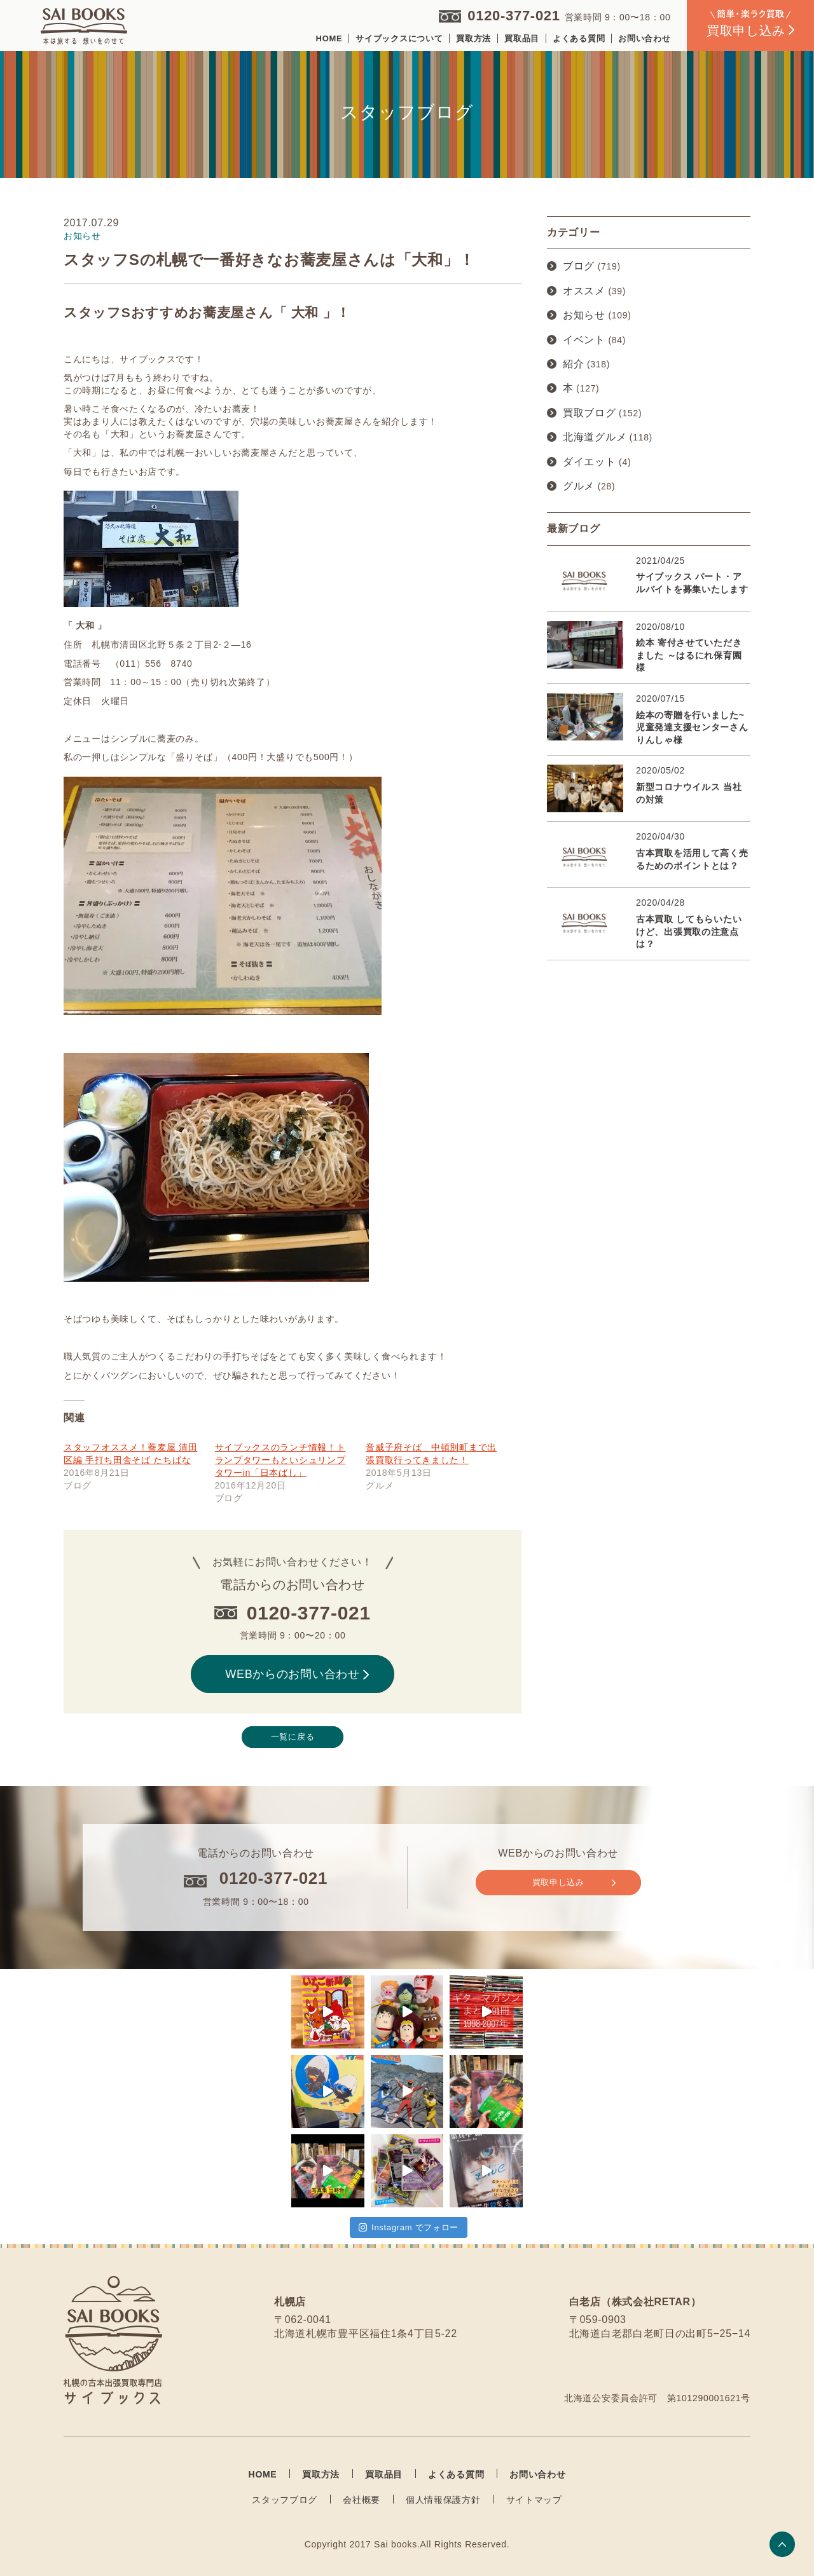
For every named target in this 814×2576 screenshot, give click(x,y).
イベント (584, 339)
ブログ (579, 266)
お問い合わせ (644, 38)
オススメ (584, 290)
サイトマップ (534, 2500)
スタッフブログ (284, 2500)
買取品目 (521, 38)
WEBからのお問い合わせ (297, 1674)
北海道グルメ (594, 437)
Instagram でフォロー (409, 2227)
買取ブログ (589, 412)
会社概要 (361, 2500)
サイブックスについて (399, 38)
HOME (329, 38)
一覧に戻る (293, 1736)
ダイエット (589, 461)
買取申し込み (574, 1882)
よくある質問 (579, 38)
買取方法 (473, 38)
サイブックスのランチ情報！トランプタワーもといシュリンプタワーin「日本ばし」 (280, 1460)
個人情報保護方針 (443, 2500)
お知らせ (584, 315)
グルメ (579, 485)
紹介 (573, 363)
